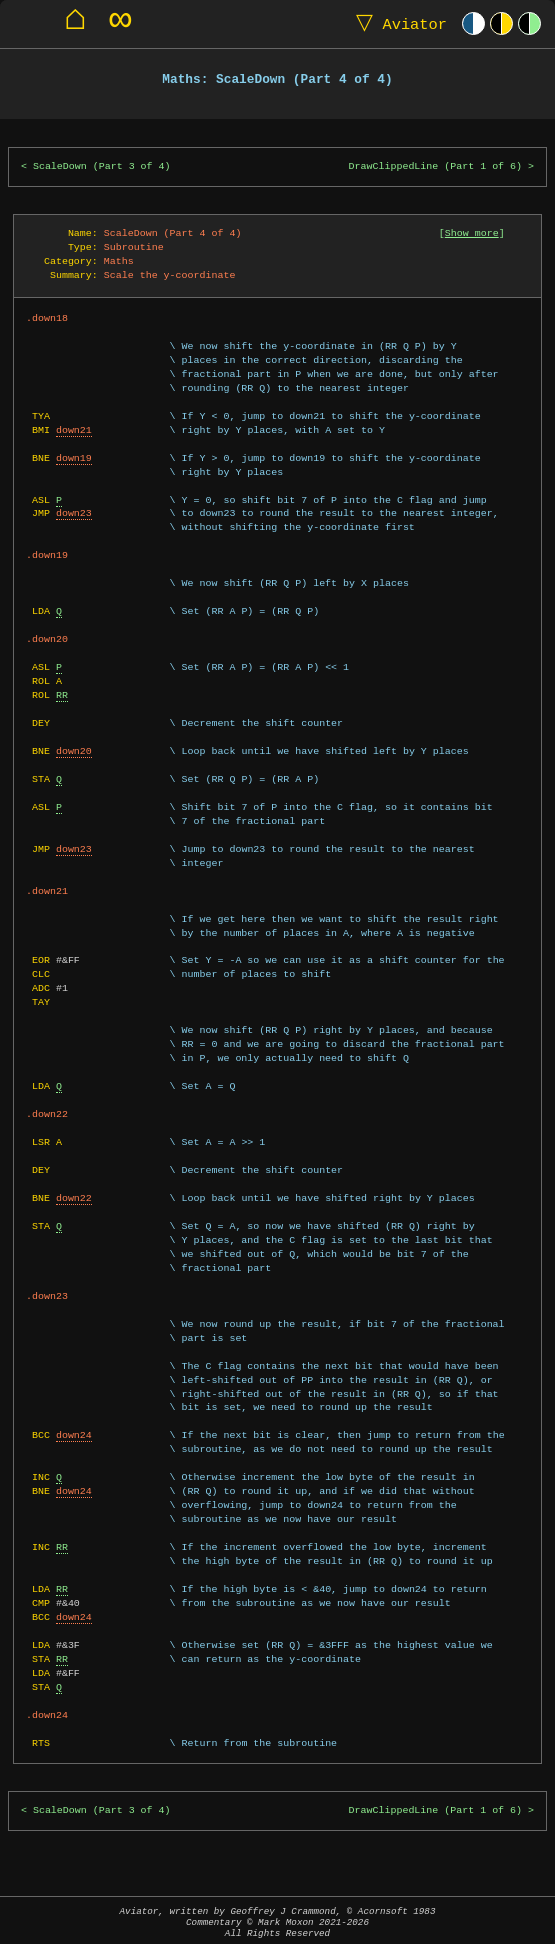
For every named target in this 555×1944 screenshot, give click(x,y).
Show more (472, 233)
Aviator (397, 23)
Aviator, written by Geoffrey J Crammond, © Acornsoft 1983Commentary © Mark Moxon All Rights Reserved (278, 1922)
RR (62, 695)
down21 (74, 430)
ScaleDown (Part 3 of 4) (102, 166)
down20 (74, 751)
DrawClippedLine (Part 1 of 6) (435, 166)
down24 (74, 1435)
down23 (74, 513)
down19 (74, 458)
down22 (74, 1198)
